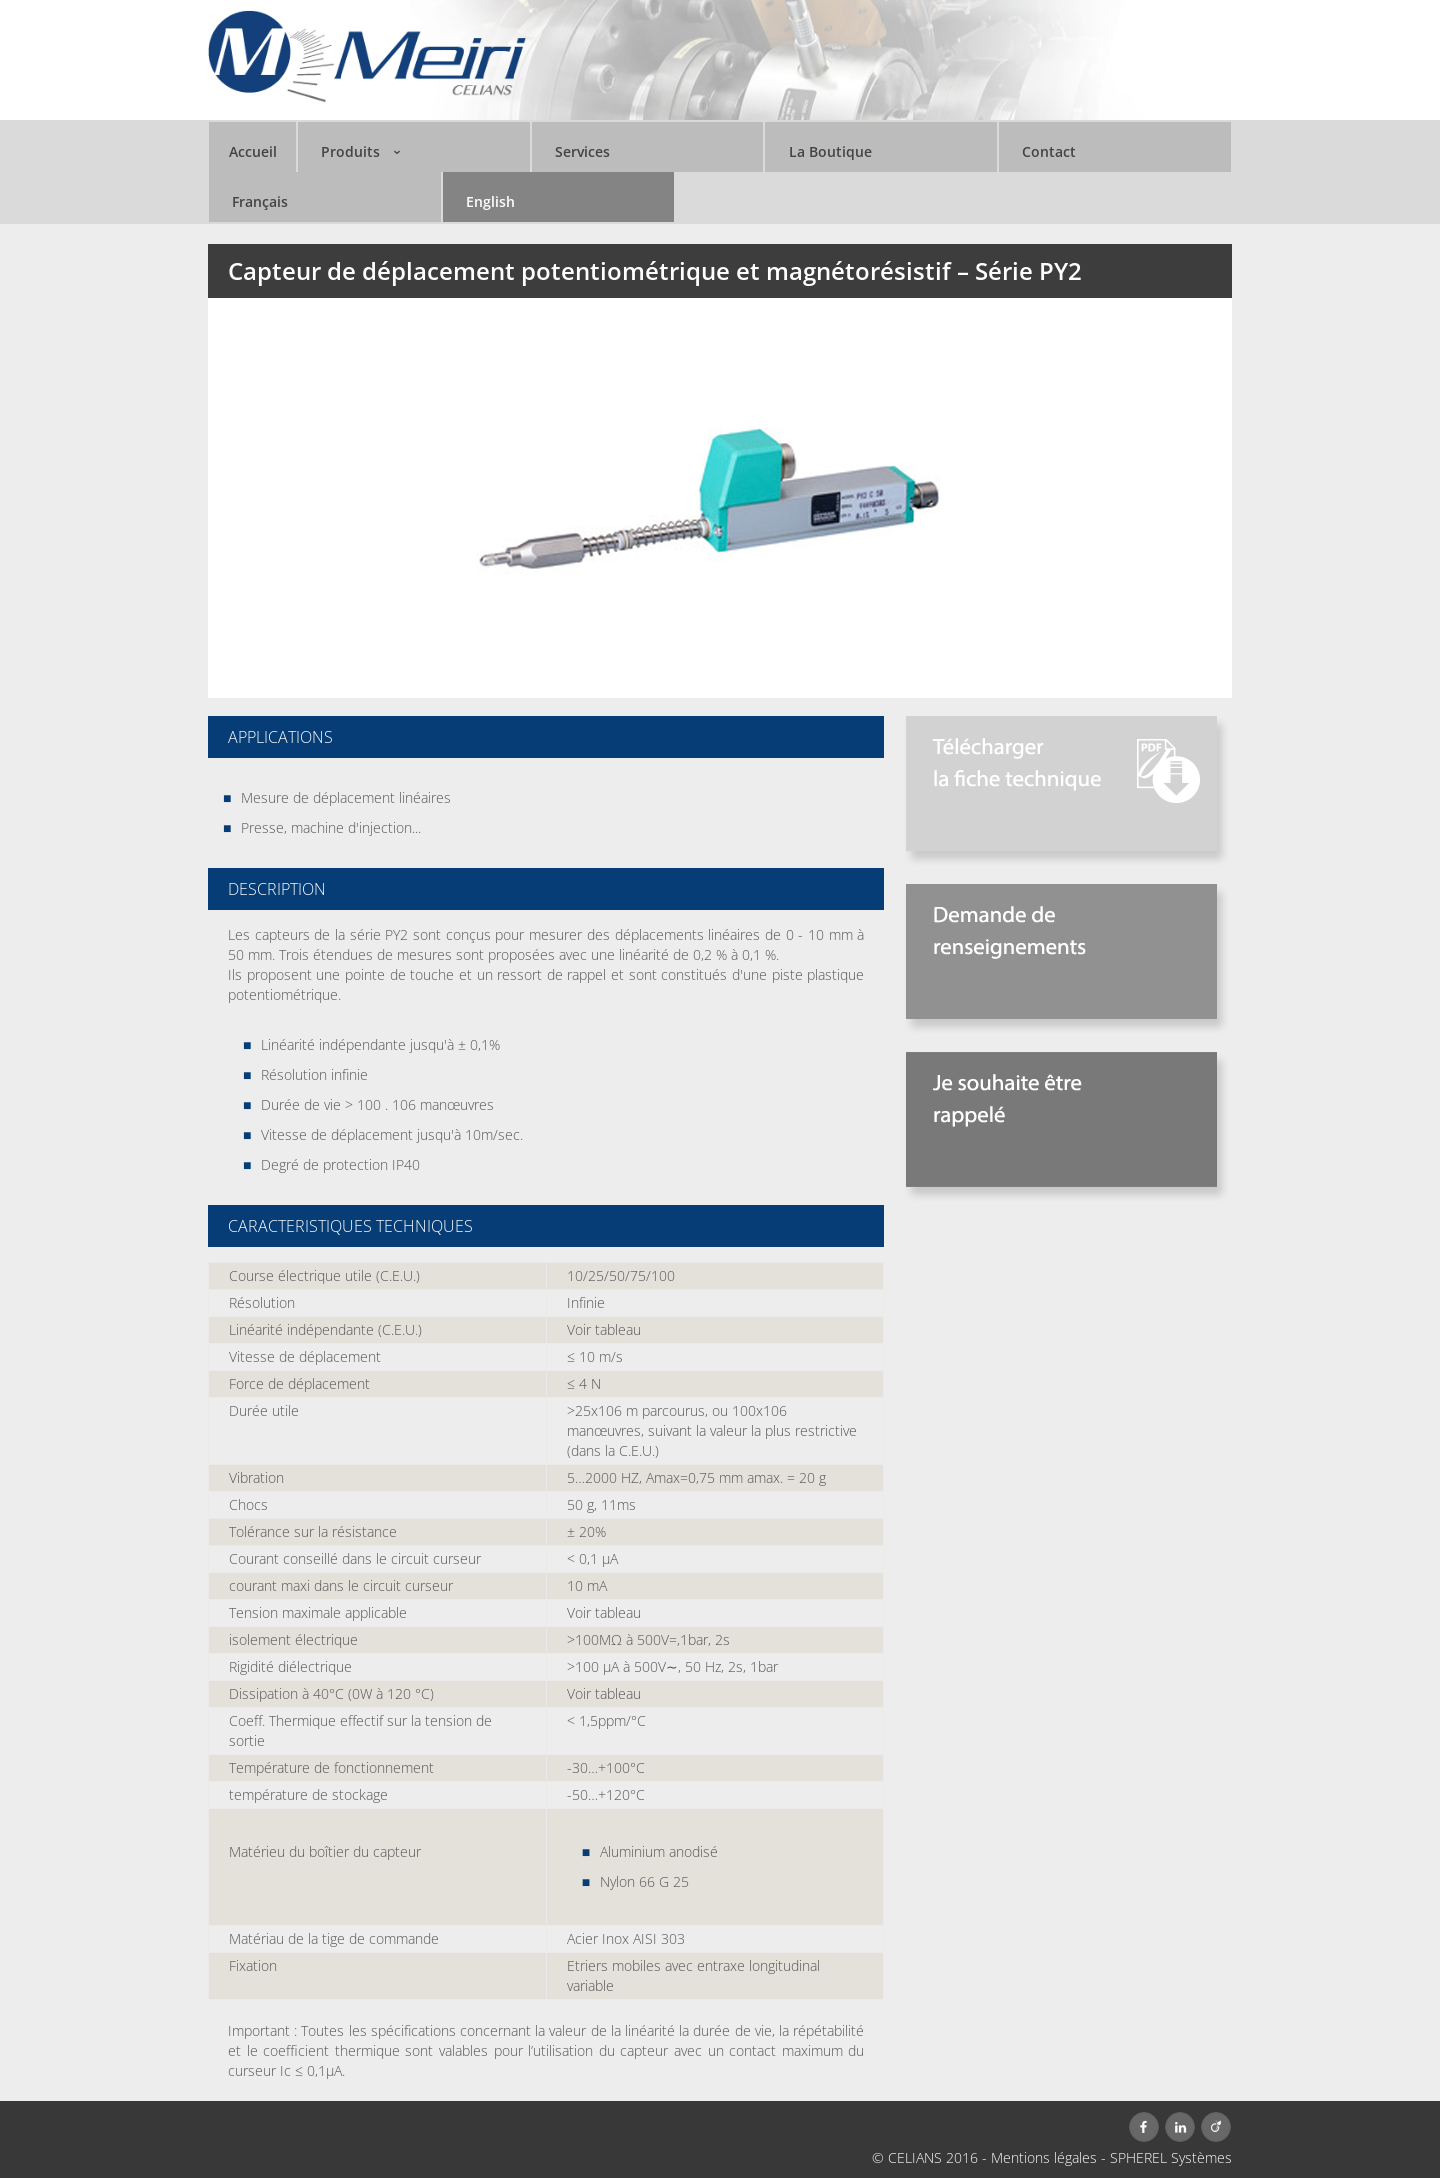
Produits (350, 151)
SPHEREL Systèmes (1171, 2157)
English (490, 201)
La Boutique (830, 151)
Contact (1049, 151)
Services (582, 151)
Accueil (253, 151)
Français (260, 201)
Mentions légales (1044, 2157)
